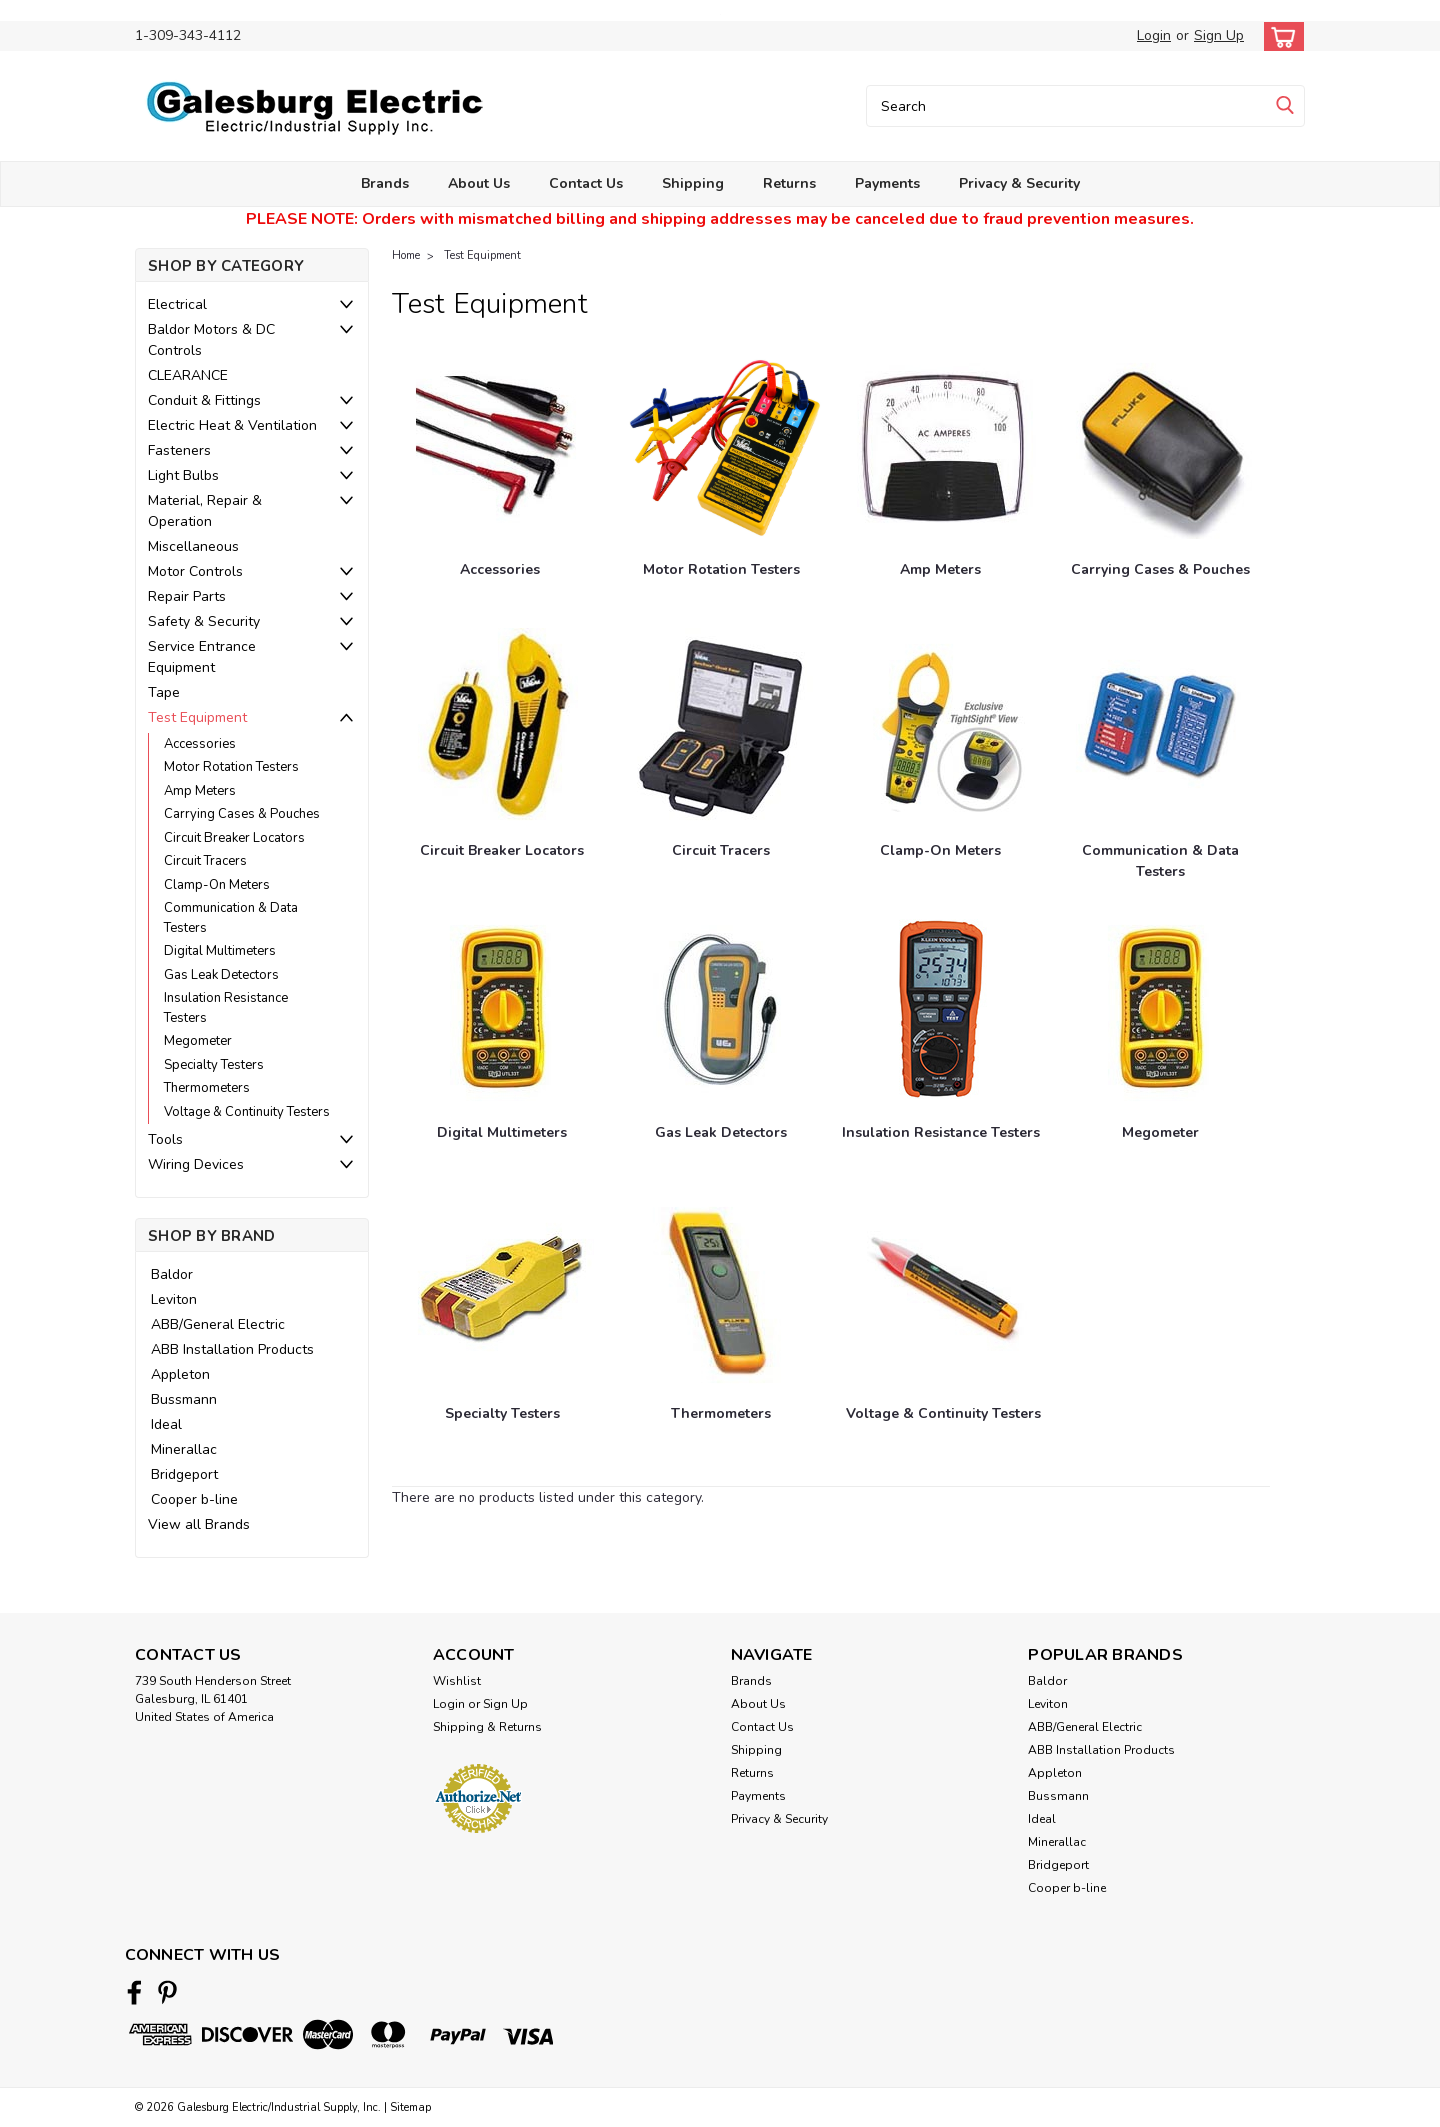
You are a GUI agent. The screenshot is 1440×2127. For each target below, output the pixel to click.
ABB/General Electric (218, 1324)
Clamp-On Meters (217, 885)
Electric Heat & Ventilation (232, 425)
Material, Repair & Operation (205, 511)
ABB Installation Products (232, 1349)
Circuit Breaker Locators (234, 838)
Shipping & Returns (487, 1727)
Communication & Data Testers (231, 918)
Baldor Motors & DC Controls (211, 340)
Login (1154, 35)
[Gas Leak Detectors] (721, 1009)
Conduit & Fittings (204, 400)
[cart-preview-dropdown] (1279, 36)
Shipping (693, 183)
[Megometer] (1160, 1009)
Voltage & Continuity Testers (247, 1112)
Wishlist (457, 1681)
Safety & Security (204, 621)
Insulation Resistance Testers (226, 1008)
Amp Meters (200, 791)
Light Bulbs (183, 475)
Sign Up (1219, 35)
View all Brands (199, 1524)
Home (406, 255)
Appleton (180, 1374)
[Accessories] (500, 447)
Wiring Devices (196, 1164)
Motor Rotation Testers (231, 767)
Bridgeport (184, 1474)
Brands (385, 183)
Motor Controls (195, 571)
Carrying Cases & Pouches (242, 814)
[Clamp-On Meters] (941, 728)
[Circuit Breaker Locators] (502, 728)
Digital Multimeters (220, 951)
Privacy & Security (1019, 183)
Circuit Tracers (205, 861)
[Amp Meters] (941, 447)
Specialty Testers (214, 1065)
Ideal (166, 1424)
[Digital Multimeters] (502, 1009)
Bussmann (184, 1399)
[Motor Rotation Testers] (724, 447)
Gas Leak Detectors (221, 975)
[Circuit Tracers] (721, 728)
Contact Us (586, 183)
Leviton (174, 1299)
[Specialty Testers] (502, 1291)
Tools (165, 1139)
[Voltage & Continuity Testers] (943, 1291)
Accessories (200, 744)
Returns (789, 183)
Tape (164, 692)
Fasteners (179, 450)
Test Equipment (197, 717)
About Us (479, 183)
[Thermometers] (721, 1291)
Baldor (172, 1274)
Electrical (177, 304)
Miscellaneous (193, 546)
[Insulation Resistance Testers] (941, 1009)
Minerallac (184, 1449)
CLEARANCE (188, 375)
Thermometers (207, 1088)
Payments (887, 183)
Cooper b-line (194, 1499)
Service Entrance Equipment (202, 657)
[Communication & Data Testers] (1160, 728)
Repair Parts (187, 596)
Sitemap (410, 2107)
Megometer (198, 1041)
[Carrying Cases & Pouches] (1160, 447)
